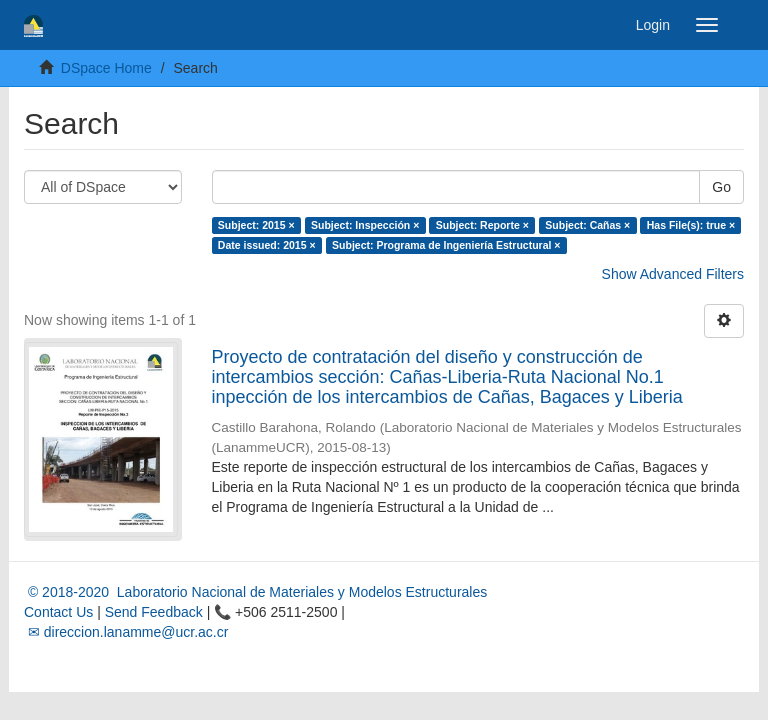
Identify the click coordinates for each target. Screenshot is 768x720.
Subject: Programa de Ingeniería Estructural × (446, 245)
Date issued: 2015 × (267, 245)
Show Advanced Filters (673, 274)
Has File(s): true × (691, 225)
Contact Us (58, 612)
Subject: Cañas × (587, 225)
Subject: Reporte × (482, 225)
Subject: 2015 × (256, 225)
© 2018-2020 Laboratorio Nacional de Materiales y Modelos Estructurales (255, 592)
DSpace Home (106, 68)
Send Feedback (154, 612)
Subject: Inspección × (365, 225)
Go (721, 187)
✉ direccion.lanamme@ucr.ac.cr (126, 632)
